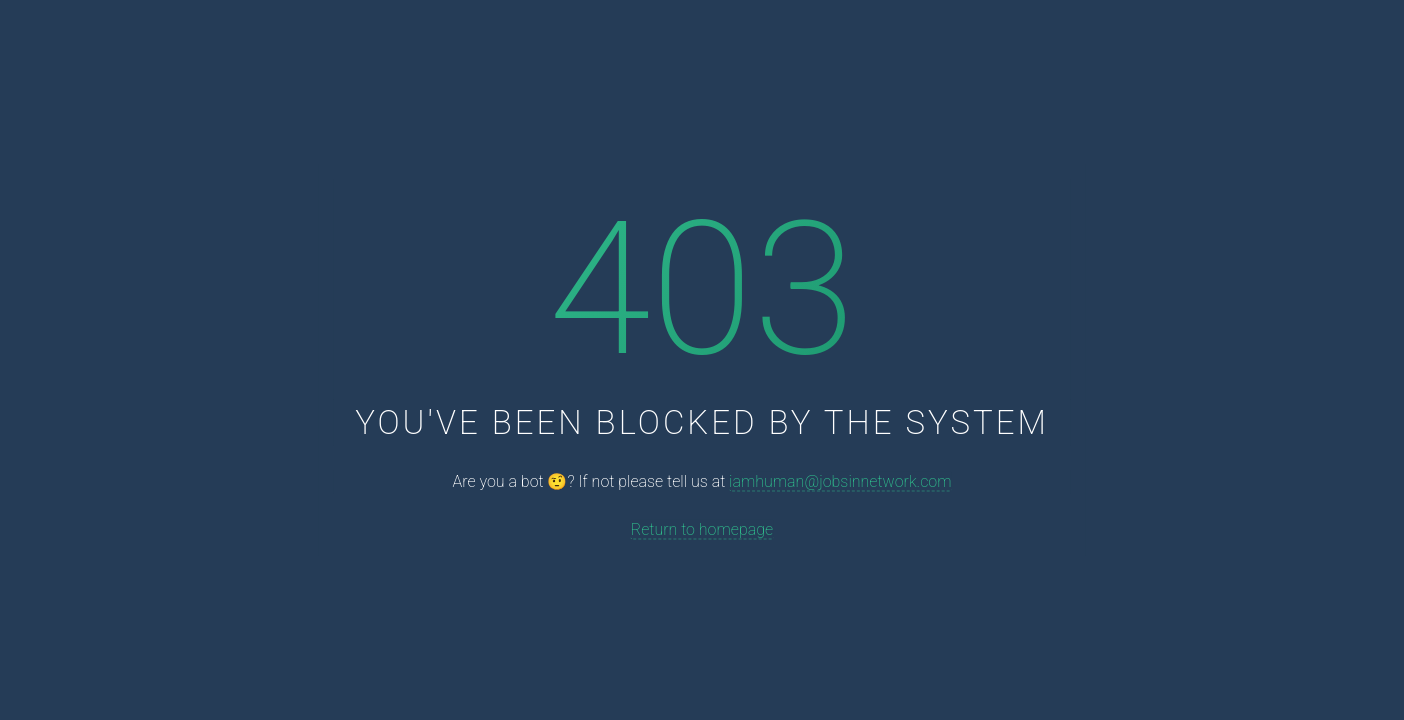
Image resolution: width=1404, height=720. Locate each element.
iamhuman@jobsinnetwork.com (840, 481)
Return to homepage (702, 528)
